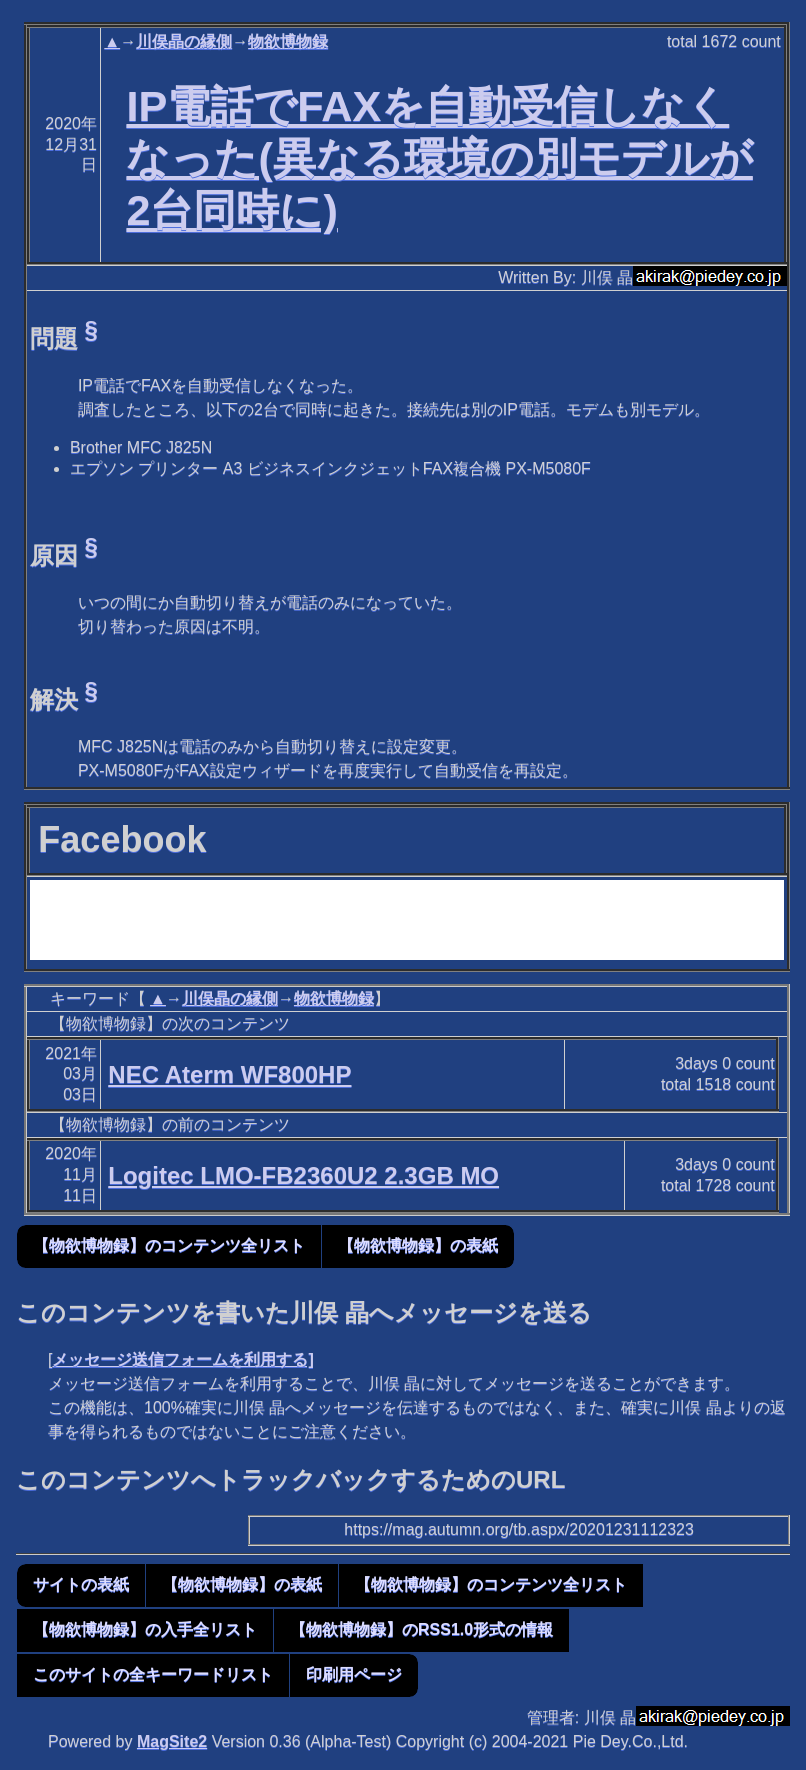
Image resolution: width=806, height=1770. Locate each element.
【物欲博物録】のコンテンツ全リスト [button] (169, 1245)
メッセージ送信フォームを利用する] (182, 1359)
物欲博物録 (288, 41)
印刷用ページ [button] (354, 1674)
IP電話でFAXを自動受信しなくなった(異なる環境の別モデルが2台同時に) (439, 158)
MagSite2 (172, 1741)
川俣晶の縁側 (184, 41)
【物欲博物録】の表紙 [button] (418, 1245)
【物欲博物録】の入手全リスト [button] (145, 1629)
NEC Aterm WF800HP (229, 1074)
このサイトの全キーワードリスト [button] (153, 1674)
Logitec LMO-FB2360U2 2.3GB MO (303, 1175)
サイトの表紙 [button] (81, 1584)
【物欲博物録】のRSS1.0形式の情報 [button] (421, 1629)
